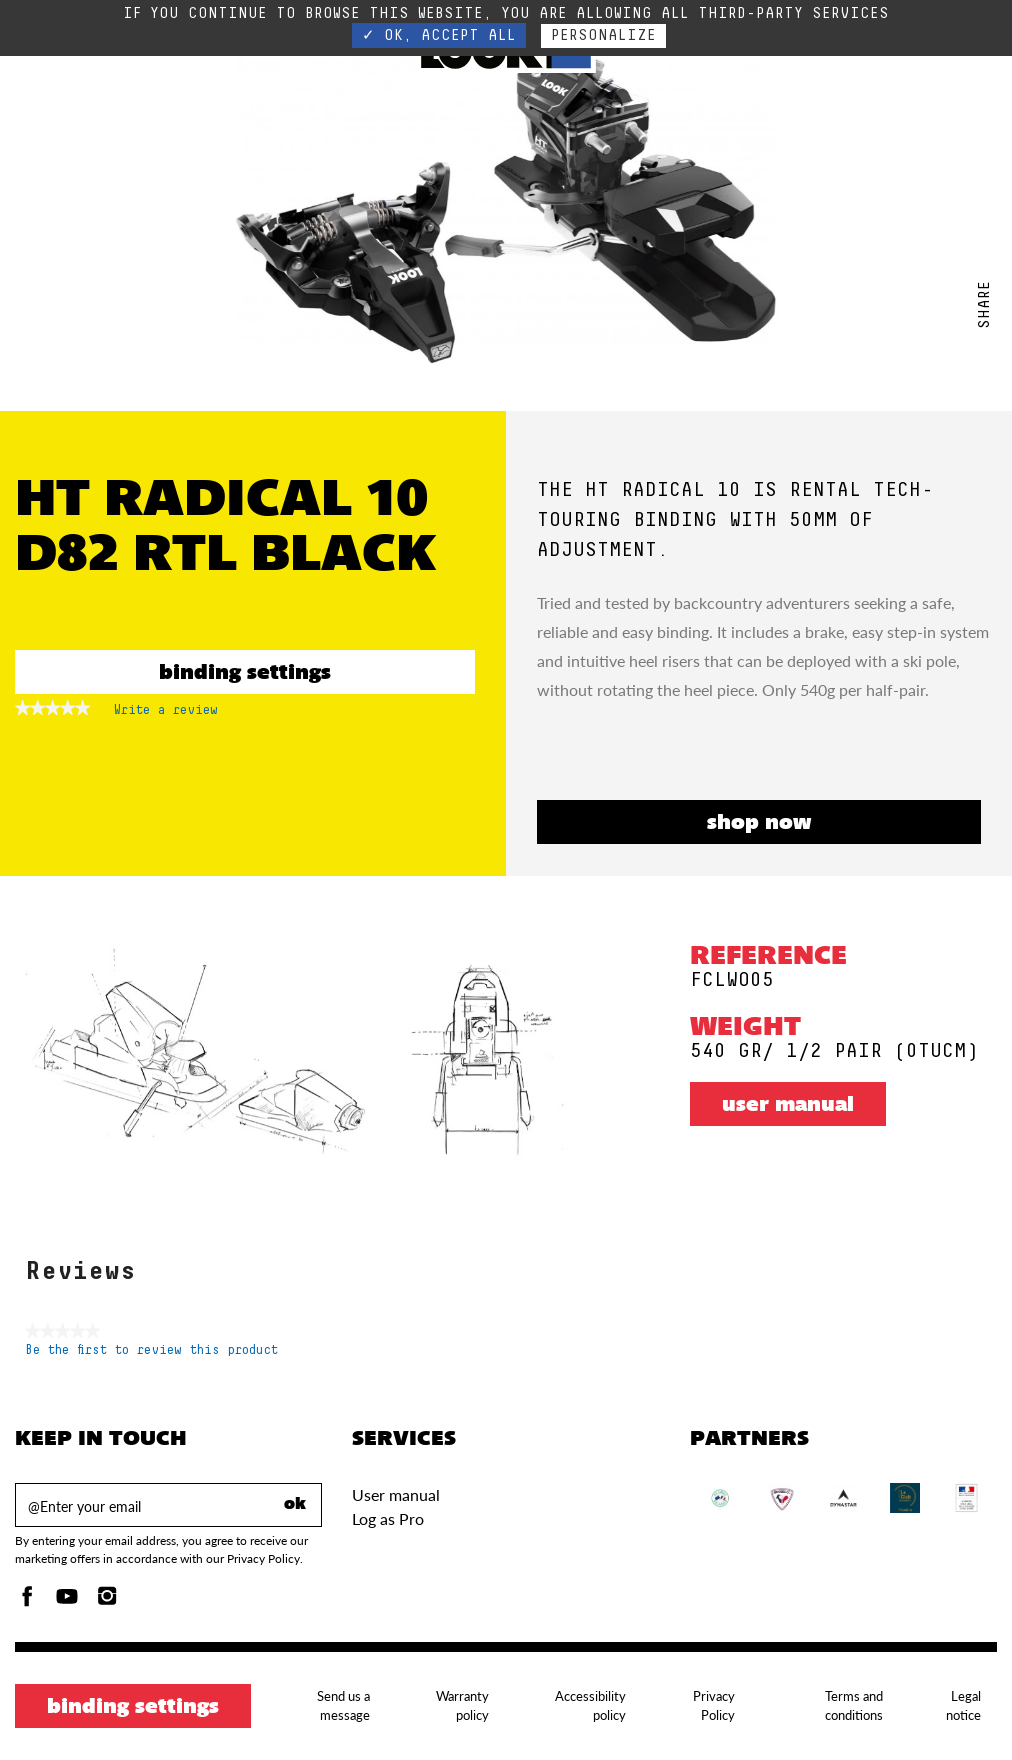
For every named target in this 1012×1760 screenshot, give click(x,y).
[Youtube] (67, 1601)
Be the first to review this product (151, 1350)
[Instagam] (107, 1601)
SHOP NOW (759, 824)
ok (295, 1505)
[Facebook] (27, 1601)
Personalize (603, 35)
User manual (788, 1106)
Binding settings (245, 674)
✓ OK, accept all (439, 35)
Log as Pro (388, 1518)
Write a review (166, 714)
